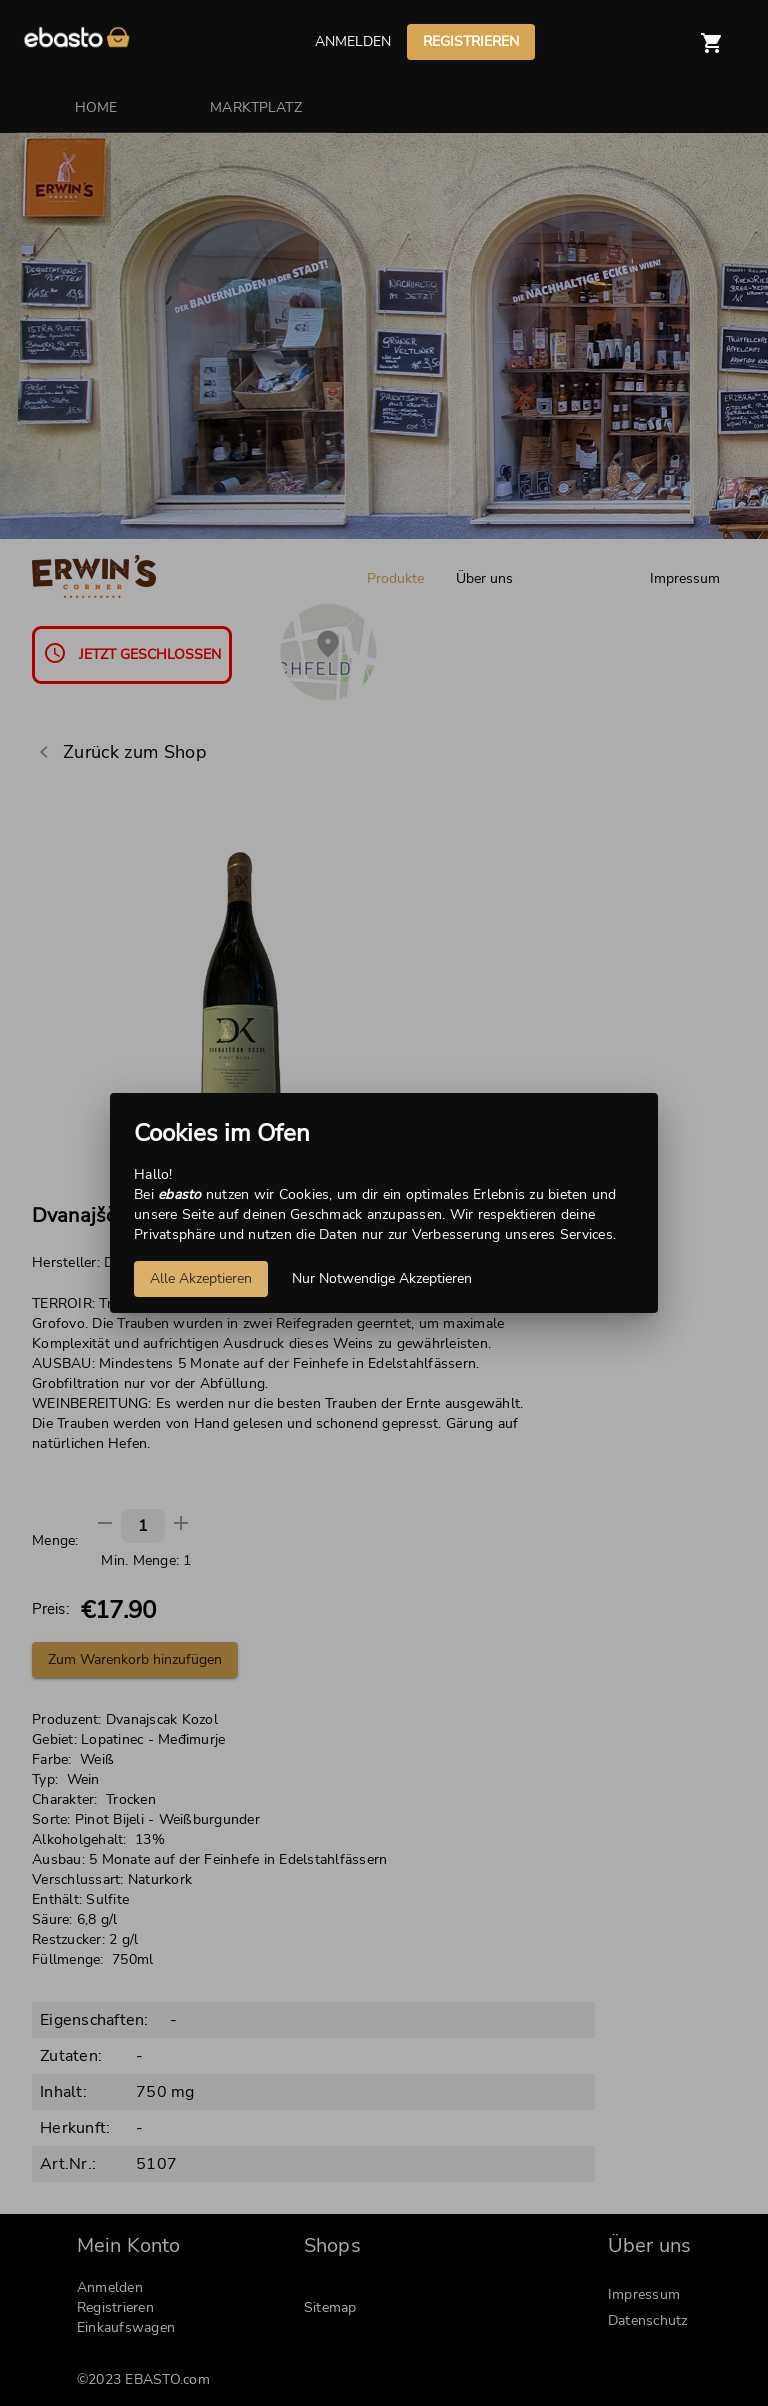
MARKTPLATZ (256, 107)
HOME (96, 107)
